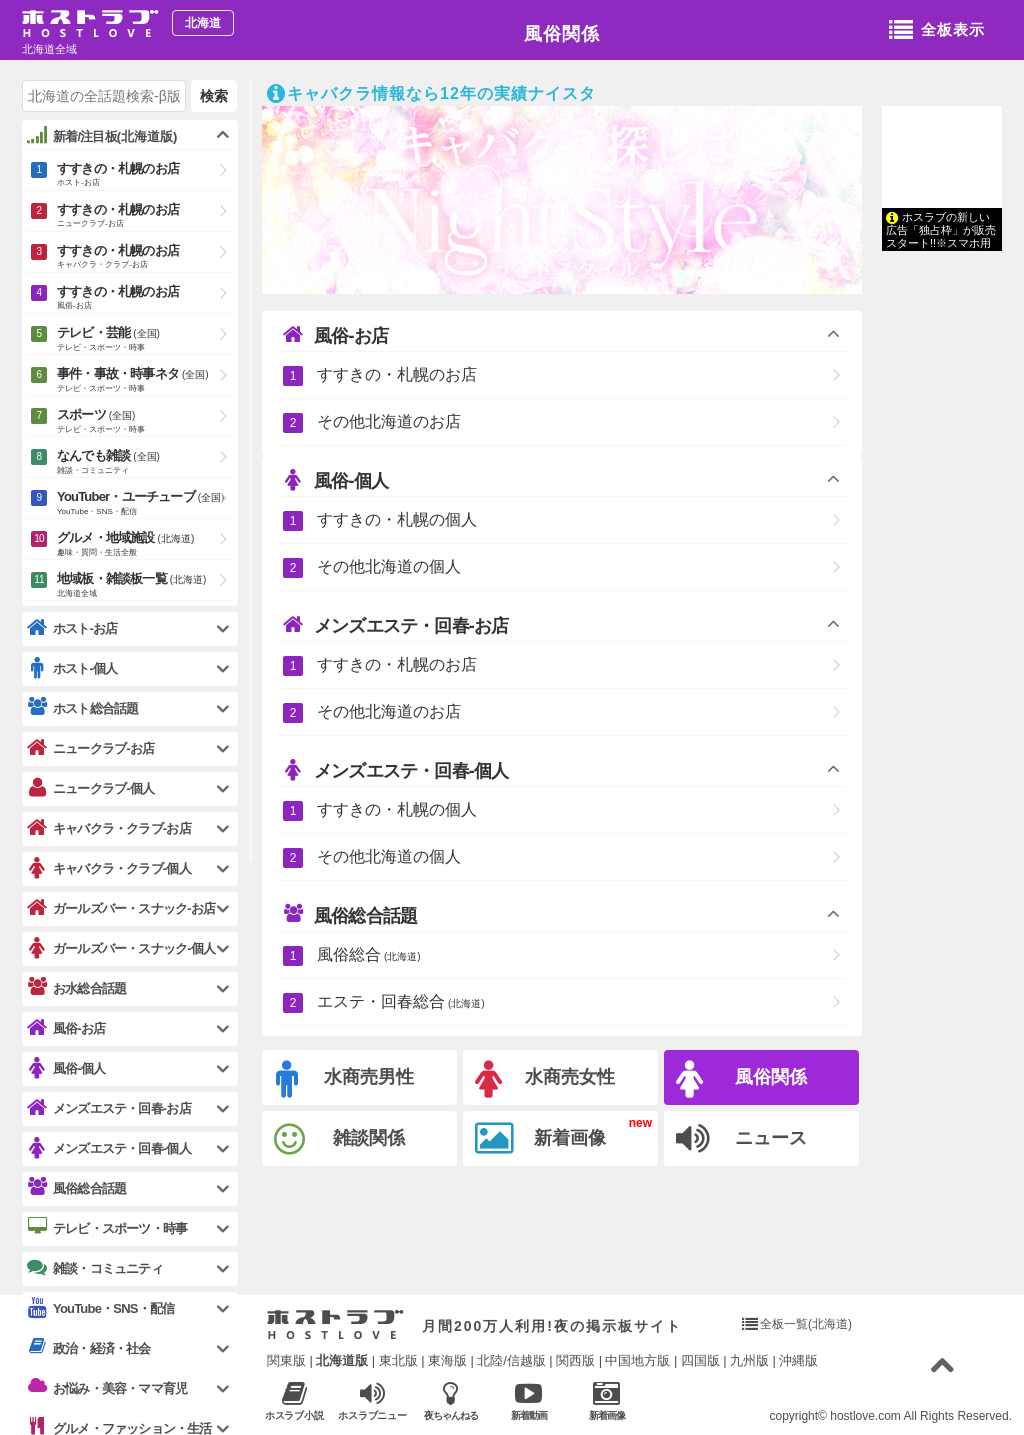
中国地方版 (637, 1360)
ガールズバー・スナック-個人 (121, 948)
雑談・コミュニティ (95, 1268)
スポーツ (145, 422)
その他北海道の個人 (389, 566)
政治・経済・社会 (89, 1348)
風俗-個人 (335, 480)
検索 (214, 96)
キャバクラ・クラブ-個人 (109, 868)
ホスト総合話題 (82, 708)
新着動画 (528, 1400)
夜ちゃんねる (450, 1400)
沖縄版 (798, 1360)
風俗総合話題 (350, 915)
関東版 (286, 1360)
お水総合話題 (76, 988)
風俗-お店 (335, 335)
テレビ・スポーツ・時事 (107, 1228)
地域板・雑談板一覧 (145, 586)
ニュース (741, 1139)
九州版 (749, 1360)
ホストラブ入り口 (335, 1325)
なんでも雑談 (145, 463)
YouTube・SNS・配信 (100, 1308)
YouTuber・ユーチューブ (145, 504)
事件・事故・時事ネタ (145, 381)
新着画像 (540, 1139)
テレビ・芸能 (145, 340)
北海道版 (342, 1360)
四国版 (700, 1360)
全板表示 (937, 31)
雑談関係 (339, 1139)
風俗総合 (369, 954)
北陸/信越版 (511, 1360)
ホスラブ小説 (294, 1400)
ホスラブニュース (372, 1401)
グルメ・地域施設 (145, 545)
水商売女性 (545, 1079)
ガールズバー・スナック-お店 (121, 908)
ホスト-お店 (72, 628)
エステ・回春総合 (401, 1001)
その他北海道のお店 (389, 421)
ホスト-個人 (72, 668)
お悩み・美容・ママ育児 (107, 1388)
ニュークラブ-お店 (90, 748)
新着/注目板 (102, 136)
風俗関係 (562, 34)
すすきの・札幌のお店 (397, 374)
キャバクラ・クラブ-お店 (109, 828)
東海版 (447, 1360)
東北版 (398, 1360)
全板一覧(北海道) (806, 1324)
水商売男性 (345, 1079)
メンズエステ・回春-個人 (395, 770)
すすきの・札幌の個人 (397, 519)
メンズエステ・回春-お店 (395, 625)
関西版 (575, 1360)
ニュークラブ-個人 (90, 788)
